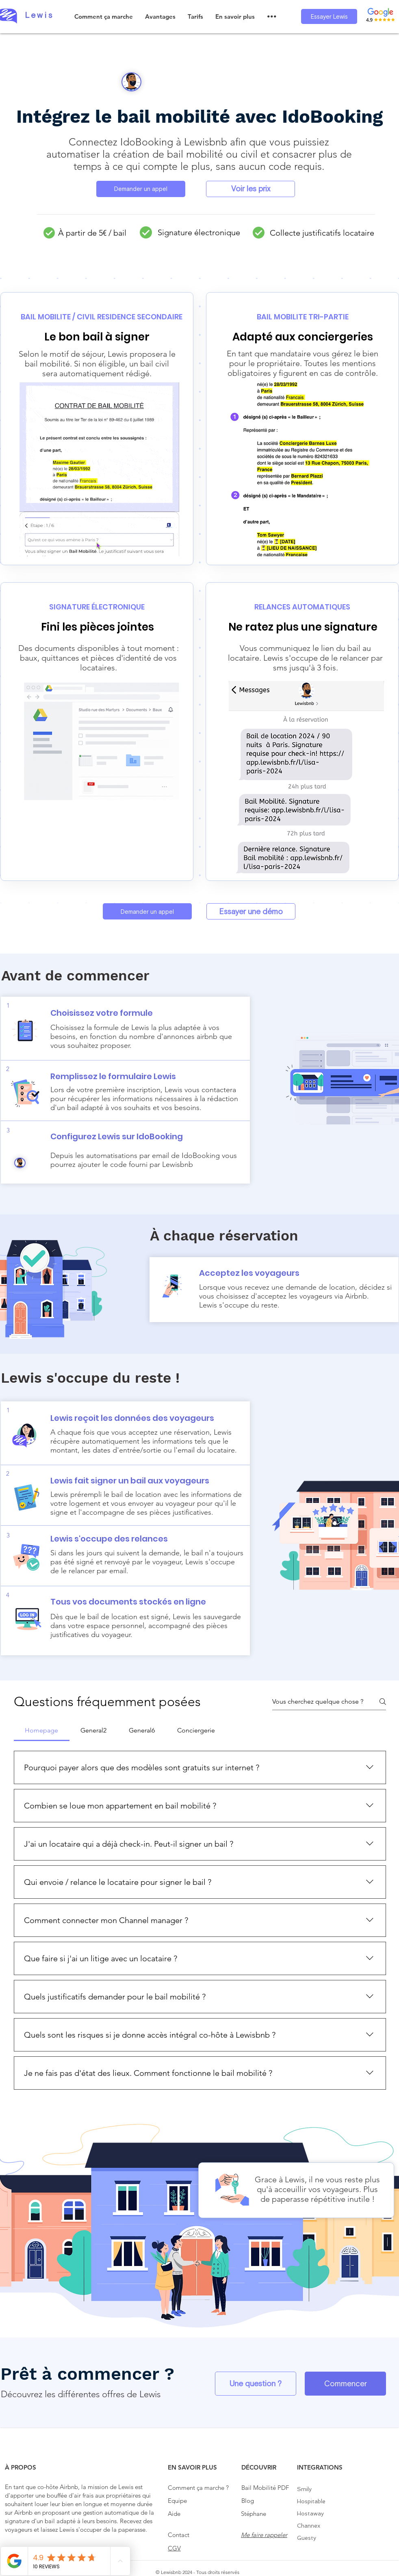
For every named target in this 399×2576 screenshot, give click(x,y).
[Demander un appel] (140, 189)
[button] (160, 16)
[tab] (41, 1730)
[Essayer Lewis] (329, 16)
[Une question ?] (255, 2384)
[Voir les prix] (250, 189)
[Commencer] (345, 2384)
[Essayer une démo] (250, 911)
